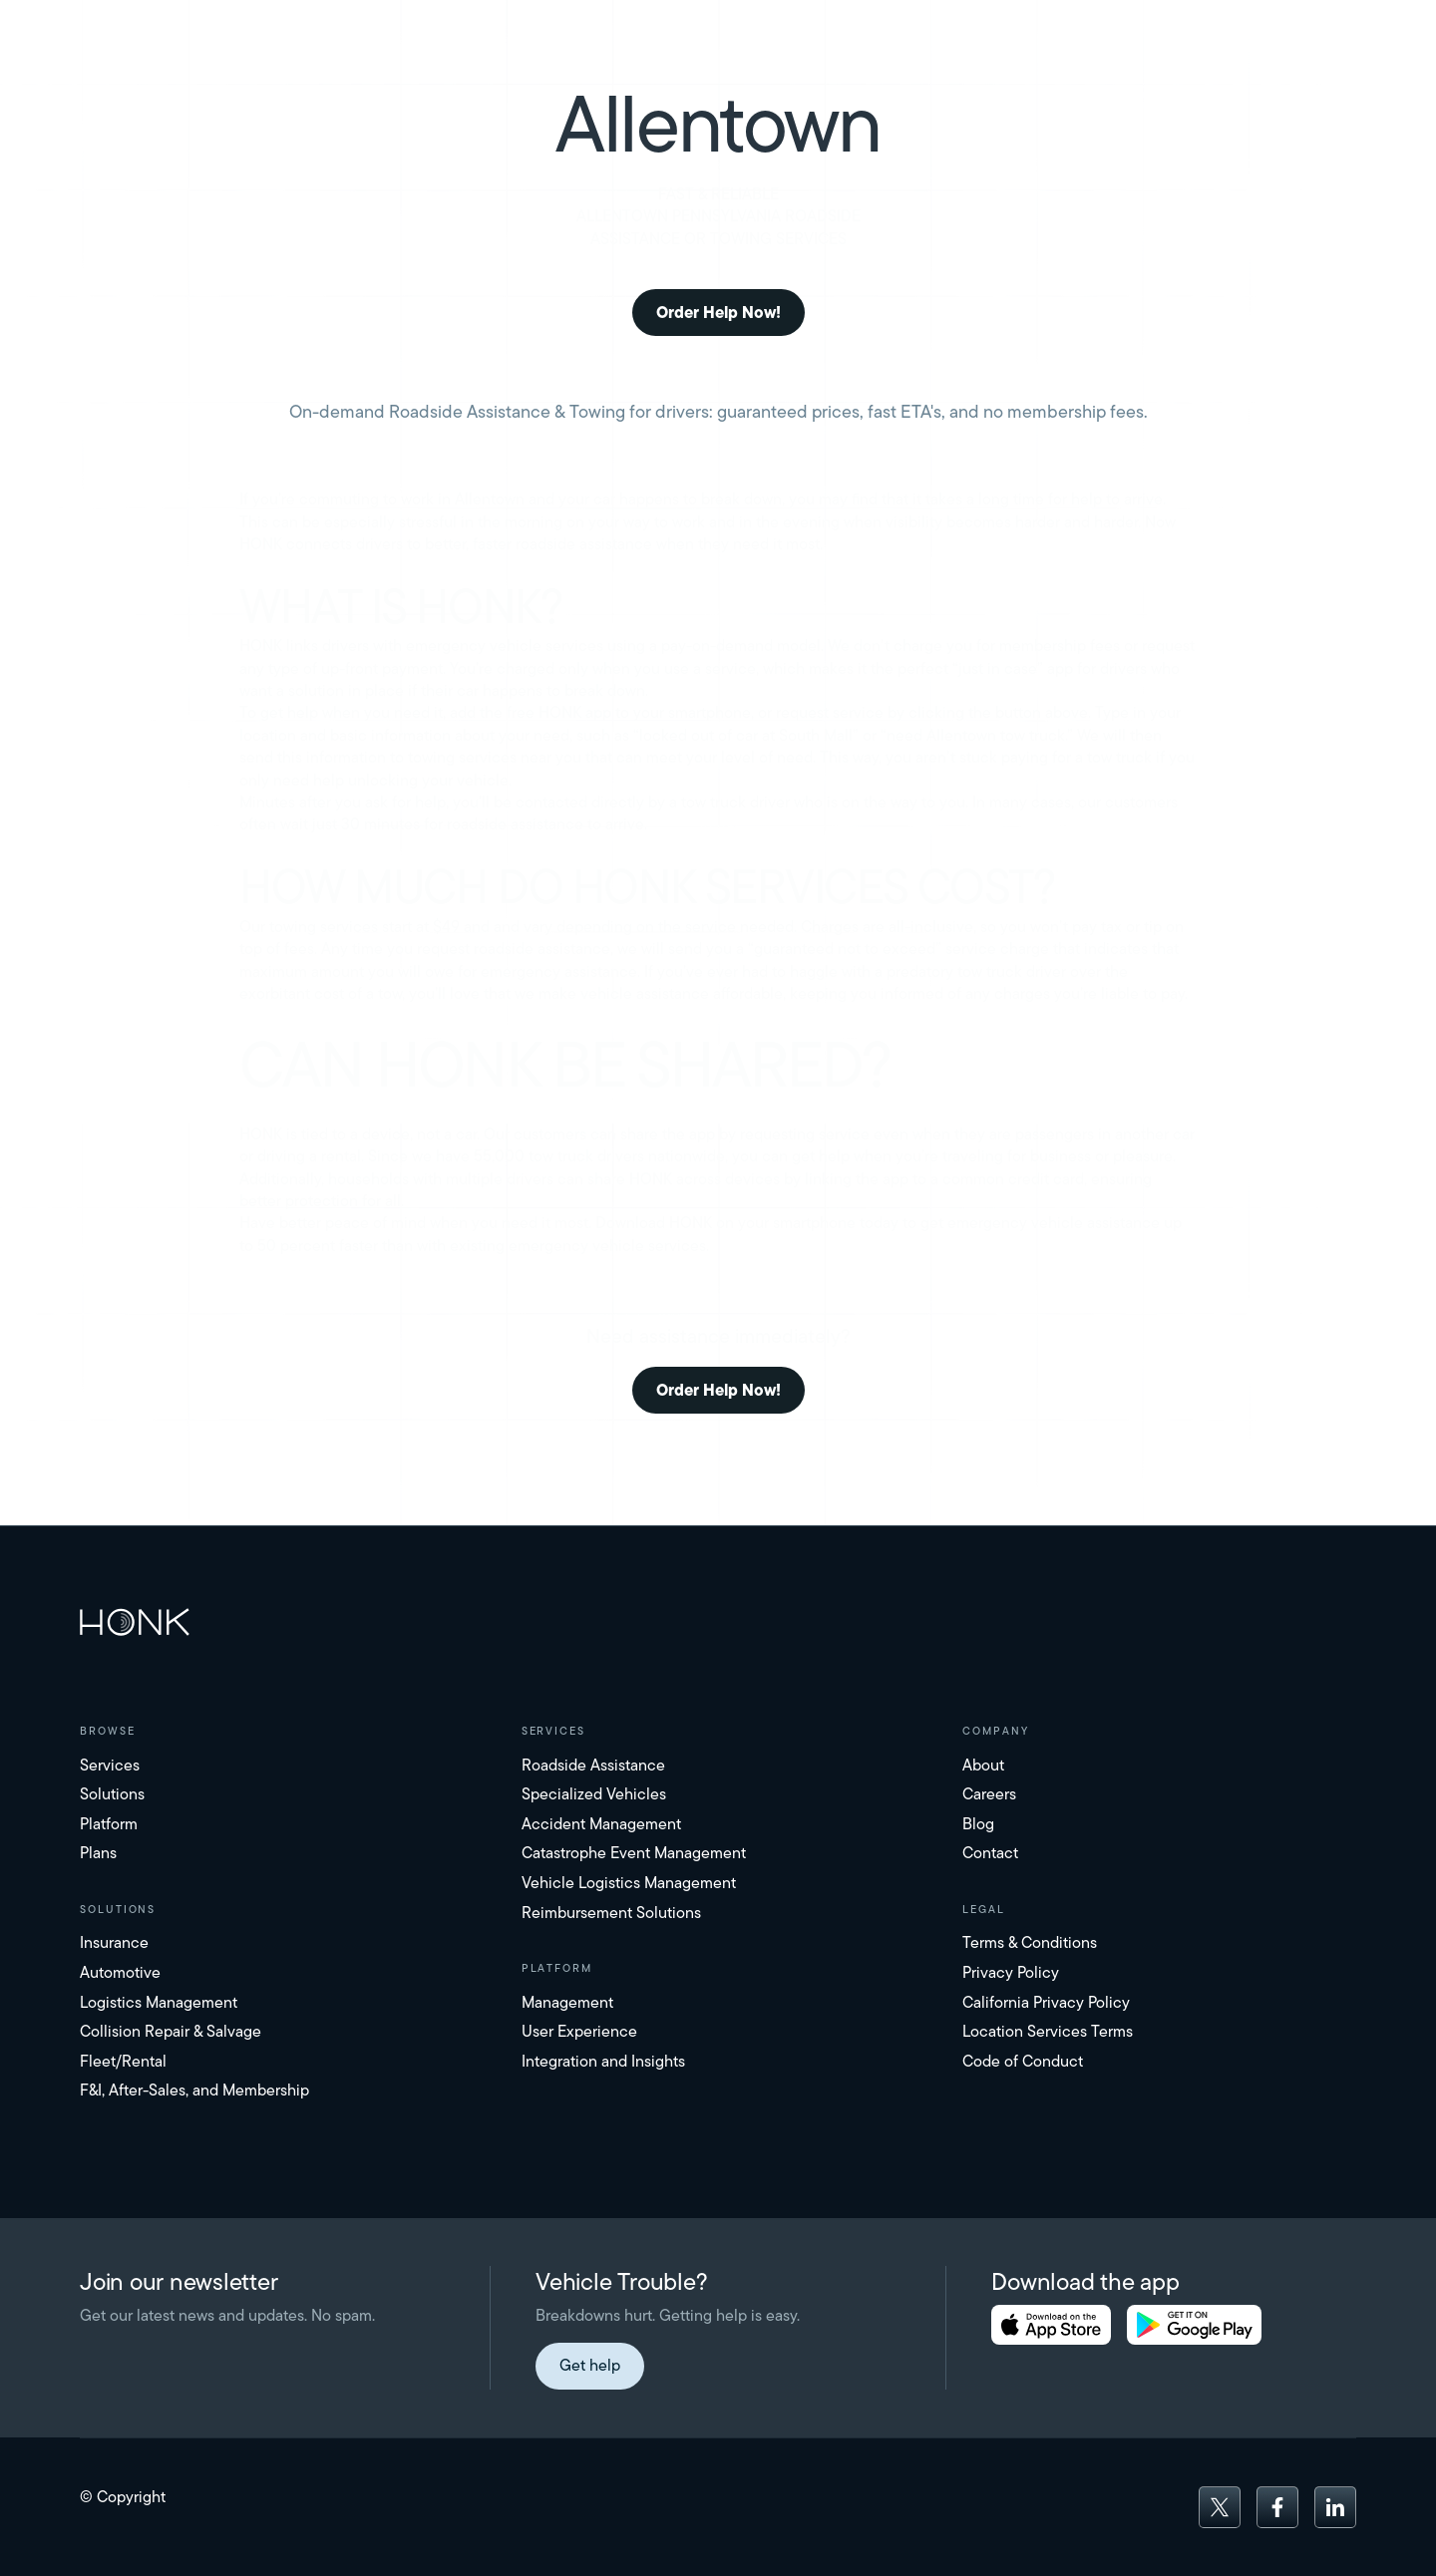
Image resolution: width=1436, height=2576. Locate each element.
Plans (98, 1852)
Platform (109, 1823)
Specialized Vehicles (594, 1793)
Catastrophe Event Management (634, 1852)
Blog (978, 1823)
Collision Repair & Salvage (170, 2031)
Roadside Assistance (593, 1765)
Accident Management (601, 1823)
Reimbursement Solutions (611, 1912)
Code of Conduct (1022, 2061)
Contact (990, 1852)
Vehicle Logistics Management (629, 1882)
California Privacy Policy (1046, 2002)
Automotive (120, 1972)
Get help (589, 2365)
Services (110, 1765)
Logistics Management (158, 2002)
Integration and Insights (603, 2061)
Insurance (114, 1942)
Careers (989, 1793)
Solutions (112, 1793)
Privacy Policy (1010, 1972)
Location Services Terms (1047, 2031)
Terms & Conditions (1029, 1942)
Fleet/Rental (123, 2061)
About (983, 1765)
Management (567, 2002)
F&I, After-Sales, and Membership (194, 2090)
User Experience (579, 2031)
